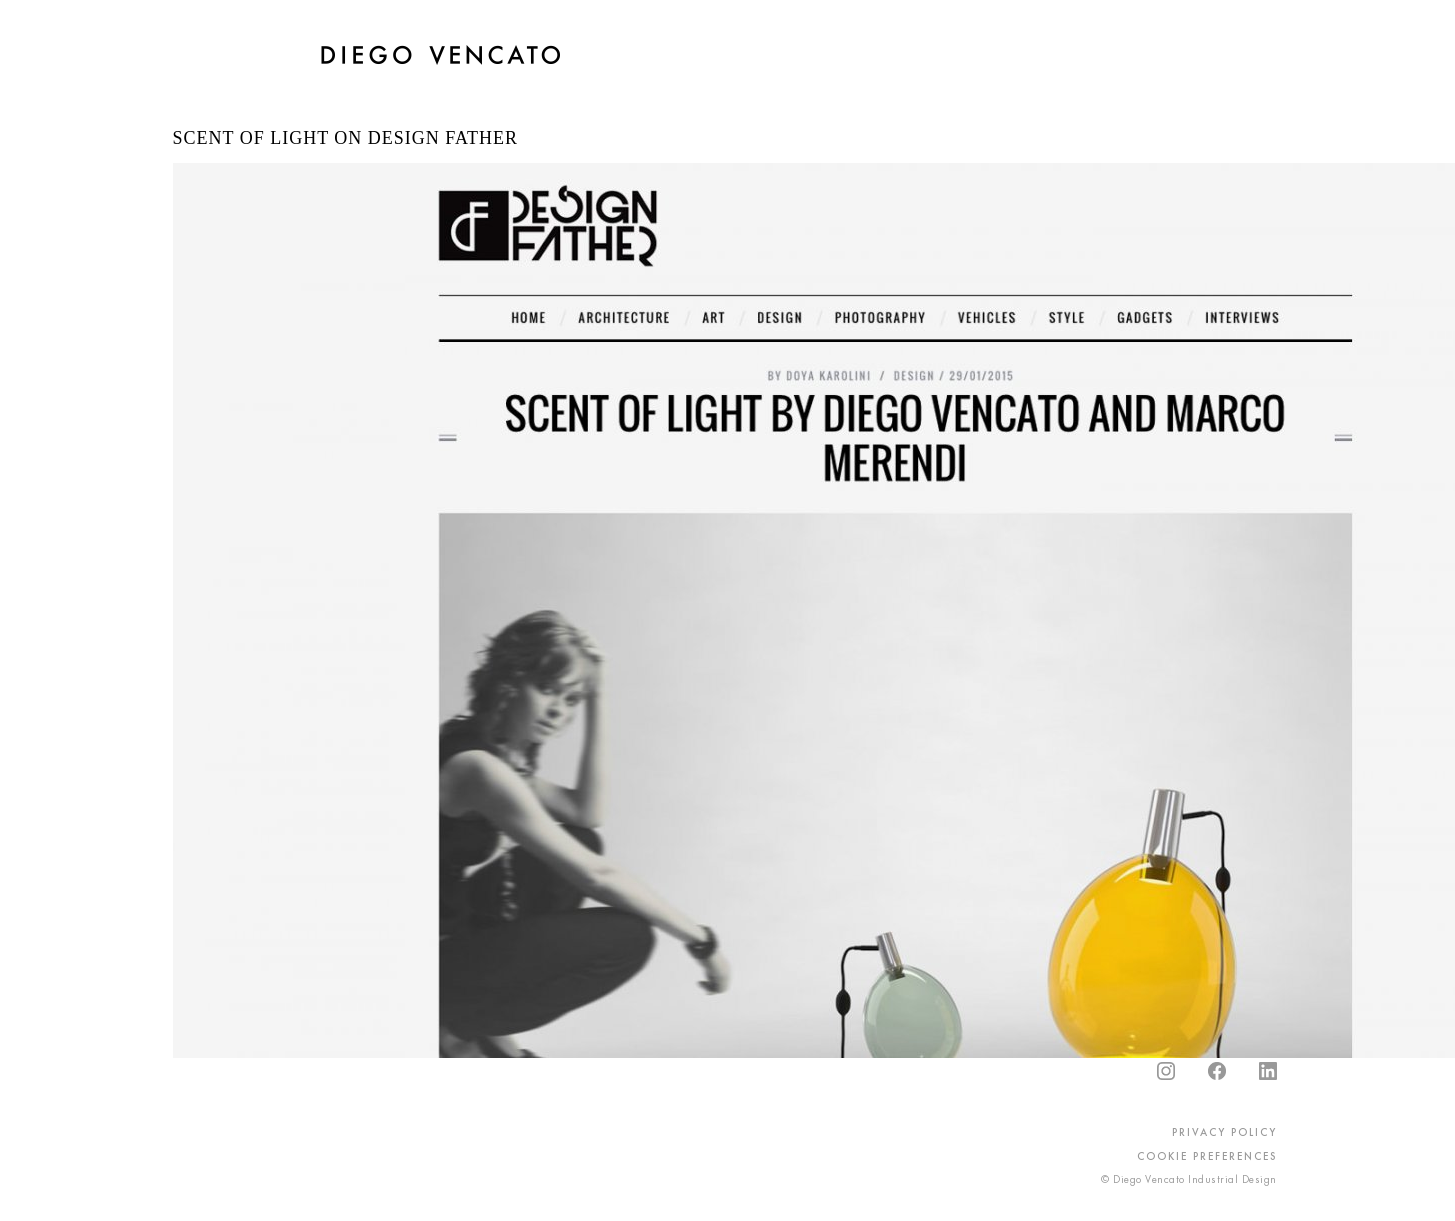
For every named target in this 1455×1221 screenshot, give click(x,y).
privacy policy (1224, 1132)
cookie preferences (1207, 1156)
